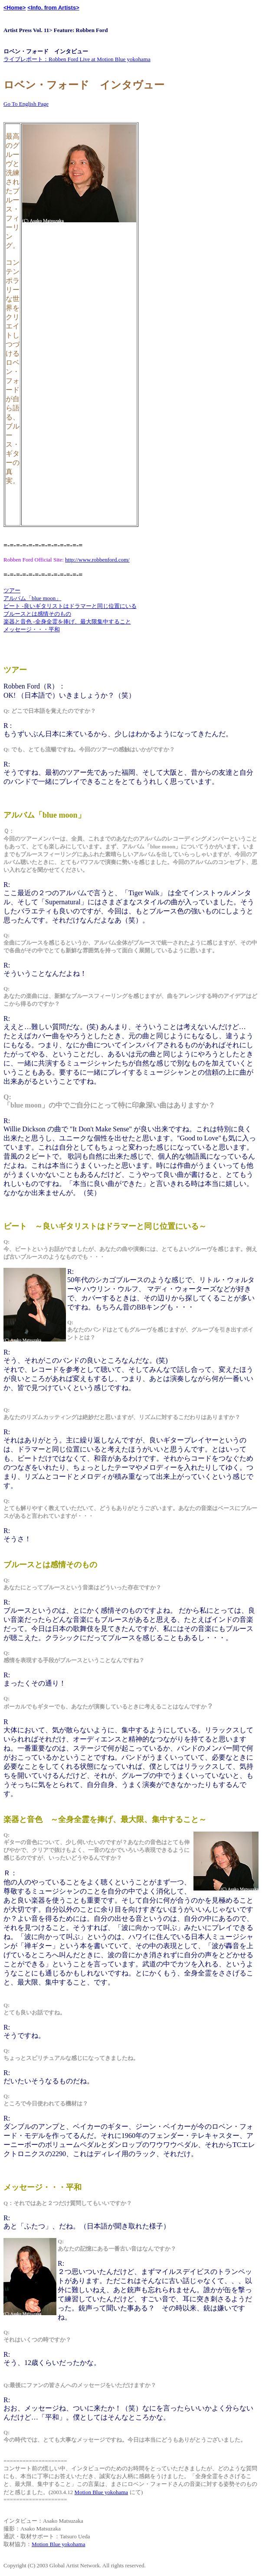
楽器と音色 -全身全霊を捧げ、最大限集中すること (67, 621)
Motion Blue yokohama (101, 2492)
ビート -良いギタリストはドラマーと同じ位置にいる (70, 606)
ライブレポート (23, 59)
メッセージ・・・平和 (31, 629)
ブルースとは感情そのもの (37, 614)
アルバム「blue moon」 (32, 598)
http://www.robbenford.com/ (97, 559)
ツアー (11, 590)
